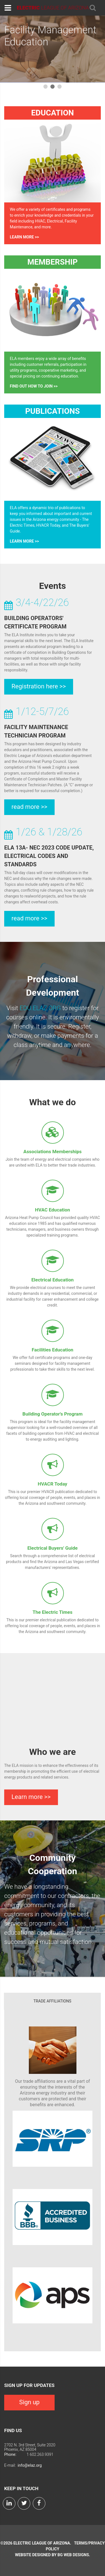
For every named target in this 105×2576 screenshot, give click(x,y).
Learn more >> (24, 237)
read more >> (29, 806)
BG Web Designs (73, 2555)
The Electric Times (52, 1612)
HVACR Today (52, 1484)
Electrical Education (52, 1280)
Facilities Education (52, 1350)
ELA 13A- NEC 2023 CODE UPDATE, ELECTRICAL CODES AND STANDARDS (49, 856)
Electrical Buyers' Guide (52, 1548)
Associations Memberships (52, 1151)
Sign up (29, 2402)
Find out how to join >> (34, 386)
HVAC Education (52, 1210)
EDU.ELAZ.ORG (40, 1008)
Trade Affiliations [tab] (52, 2001)
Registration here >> (38, 686)
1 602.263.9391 (40, 2454)
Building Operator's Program (52, 1414)
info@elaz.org (30, 2465)
